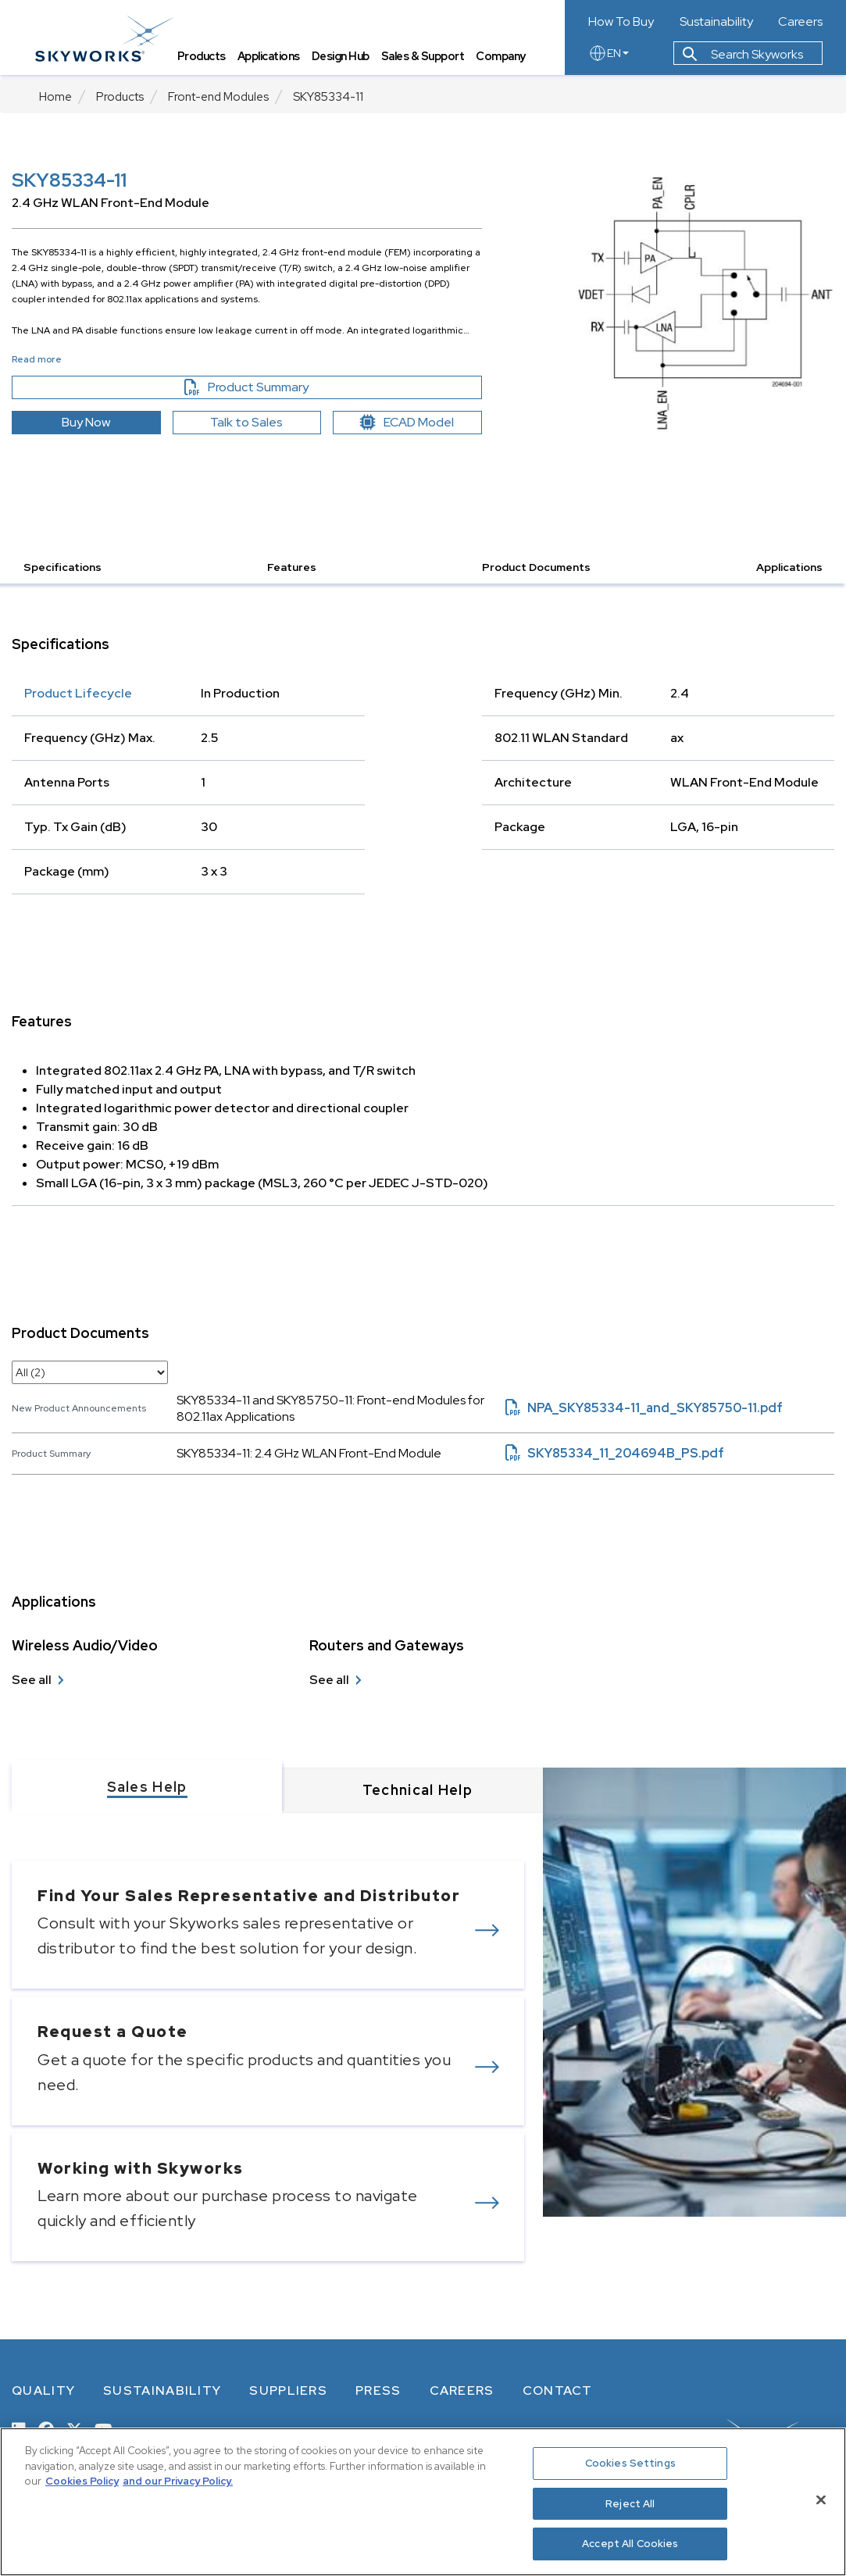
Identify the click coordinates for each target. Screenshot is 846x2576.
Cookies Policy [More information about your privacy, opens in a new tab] (82, 2481)
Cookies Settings (630, 2463)
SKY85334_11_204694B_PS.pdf (614, 1453)
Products (120, 97)
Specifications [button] (62, 567)
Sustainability (716, 22)
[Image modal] (705, 301)
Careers (800, 22)
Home (55, 97)
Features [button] (291, 567)
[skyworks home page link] (108, 39)
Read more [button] (37, 359)
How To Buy (621, 22)
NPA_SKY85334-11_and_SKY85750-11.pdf (644, 1408)
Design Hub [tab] (344, 59)
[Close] (821, 2500)
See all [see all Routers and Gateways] (329, 1680)
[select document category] (90, 1372)
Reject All (630, 2503)
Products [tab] (205, 59)
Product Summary (273, 387)
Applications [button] (789, 567)
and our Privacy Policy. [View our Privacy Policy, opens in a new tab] (178, 2481)
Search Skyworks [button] (743, 57)
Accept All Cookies (630, 2543)
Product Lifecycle (78, 693)
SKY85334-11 (328, 97)
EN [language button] (608, 56)
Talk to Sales (246, 422)
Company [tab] (505, 59)
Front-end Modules (218, 97)
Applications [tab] (272, 59)
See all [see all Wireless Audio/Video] (32, 1680)
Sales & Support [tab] (427, 59)
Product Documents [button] (536, 567)
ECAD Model (407, 422)
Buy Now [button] (86, 422)
